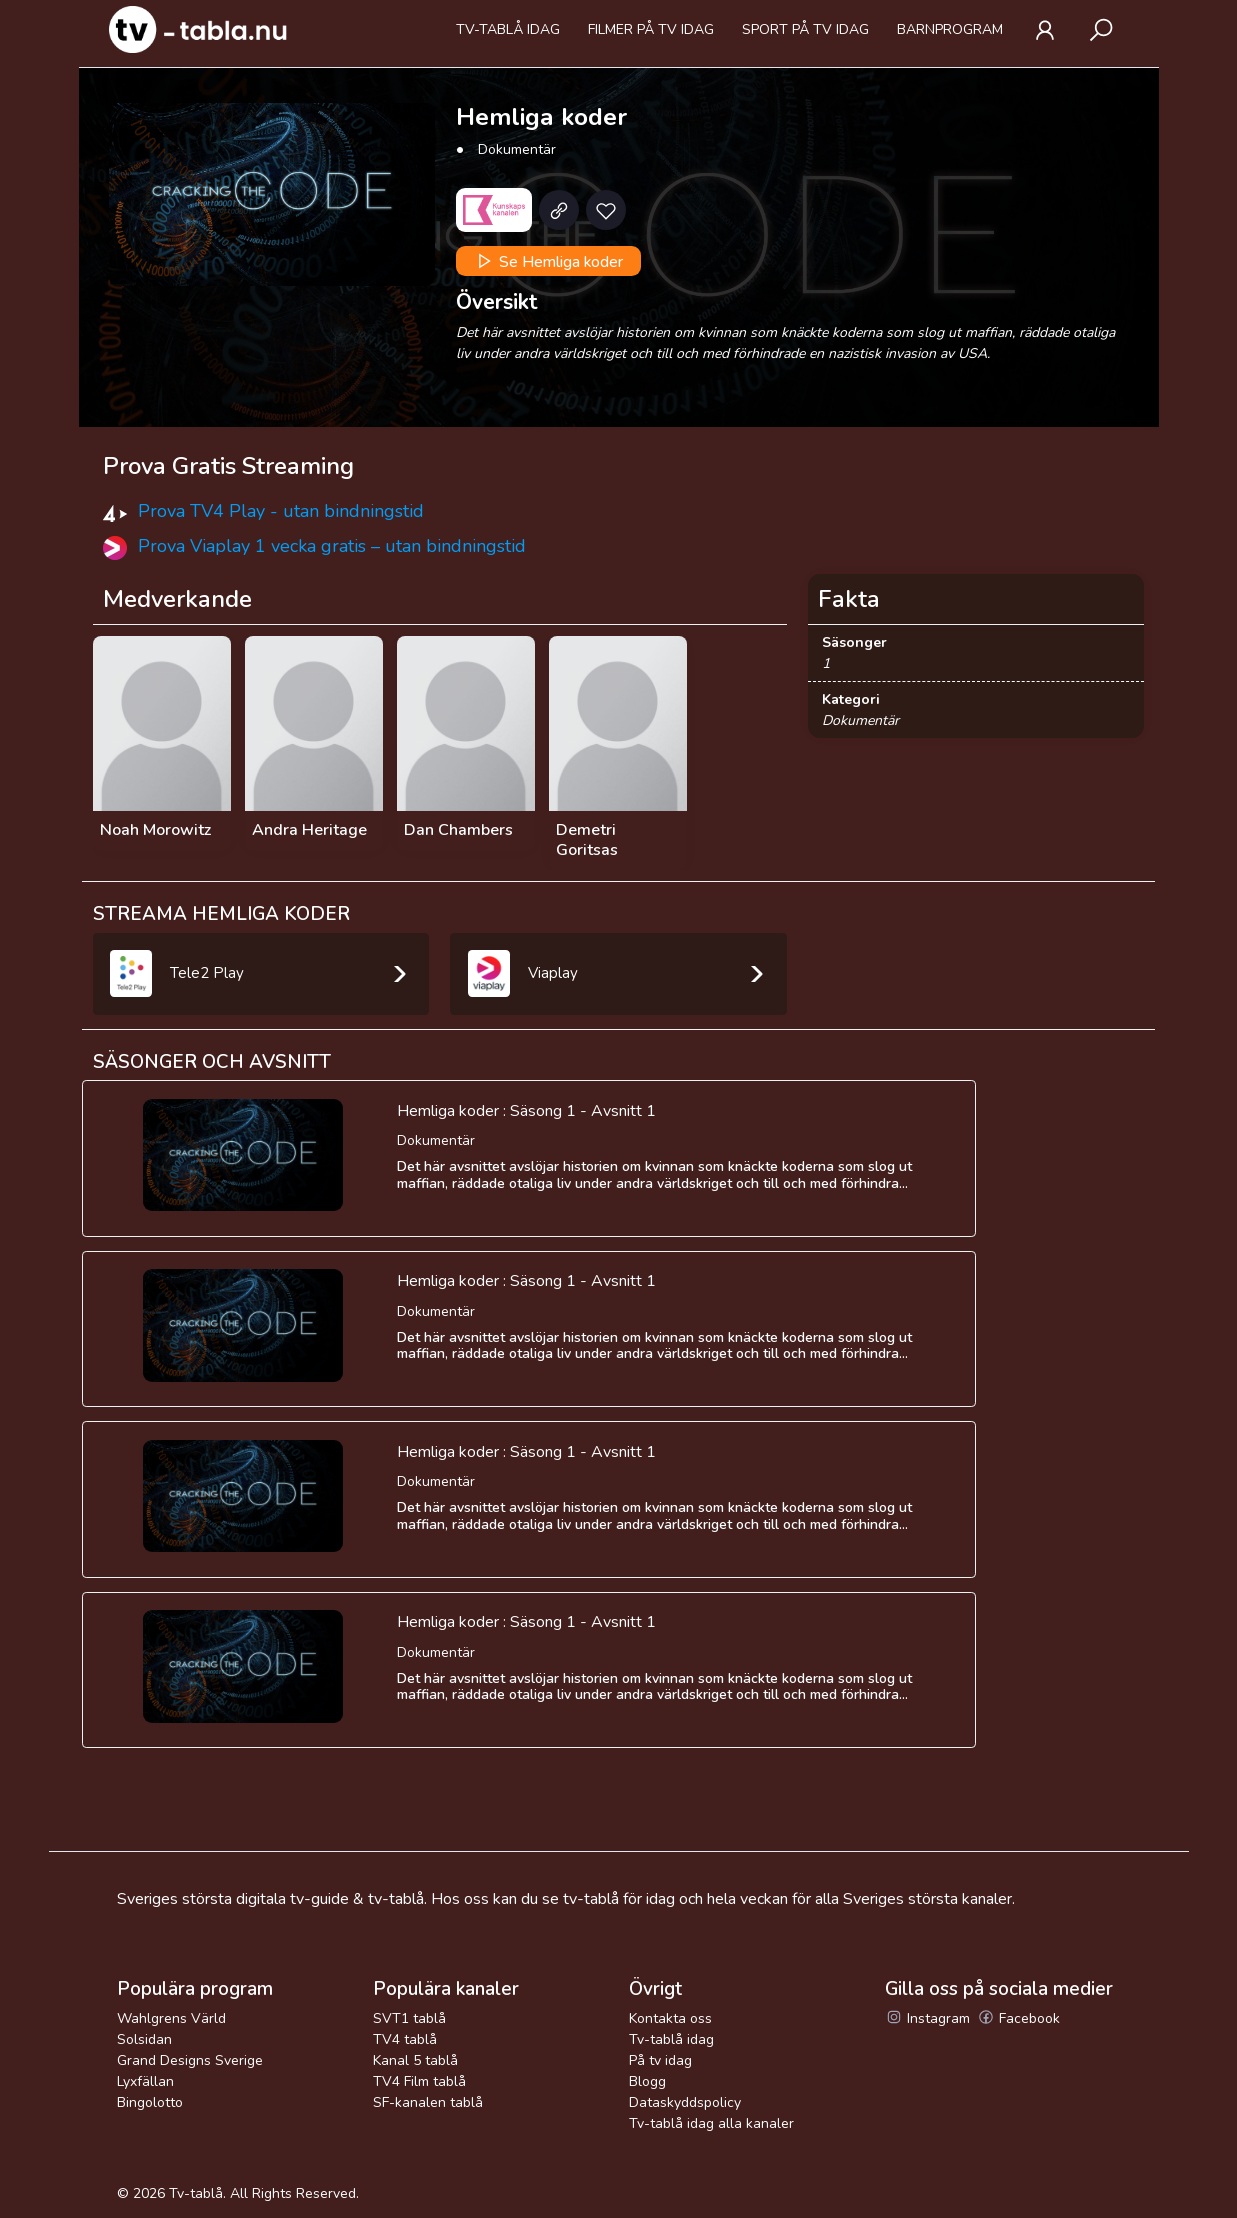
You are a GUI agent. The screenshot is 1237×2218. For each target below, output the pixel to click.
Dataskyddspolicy (685, 2102)
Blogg (647, 2081)
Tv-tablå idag (508, 29)
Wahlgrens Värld (171, 2018)
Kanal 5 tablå (415, 2060)
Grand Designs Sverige (190, 2060)
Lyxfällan (145, 2081)
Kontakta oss (670, 2018)
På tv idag (660, 2060)
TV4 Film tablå (419, 2081)
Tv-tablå (196, 2193)
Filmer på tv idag (651, 29)
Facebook (1018, 2018)
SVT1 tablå (409, 2018)
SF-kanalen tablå (428, 2102)
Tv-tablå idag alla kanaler (711, 2123)
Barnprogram (950, 29)
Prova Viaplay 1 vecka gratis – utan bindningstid (332, 546)
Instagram (927, 2018)
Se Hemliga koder (548, 261)
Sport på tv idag (805, 29)
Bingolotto (150, 2102)
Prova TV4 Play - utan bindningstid (281, 511)
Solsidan (144, 2039)
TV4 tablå (405, 2039)
